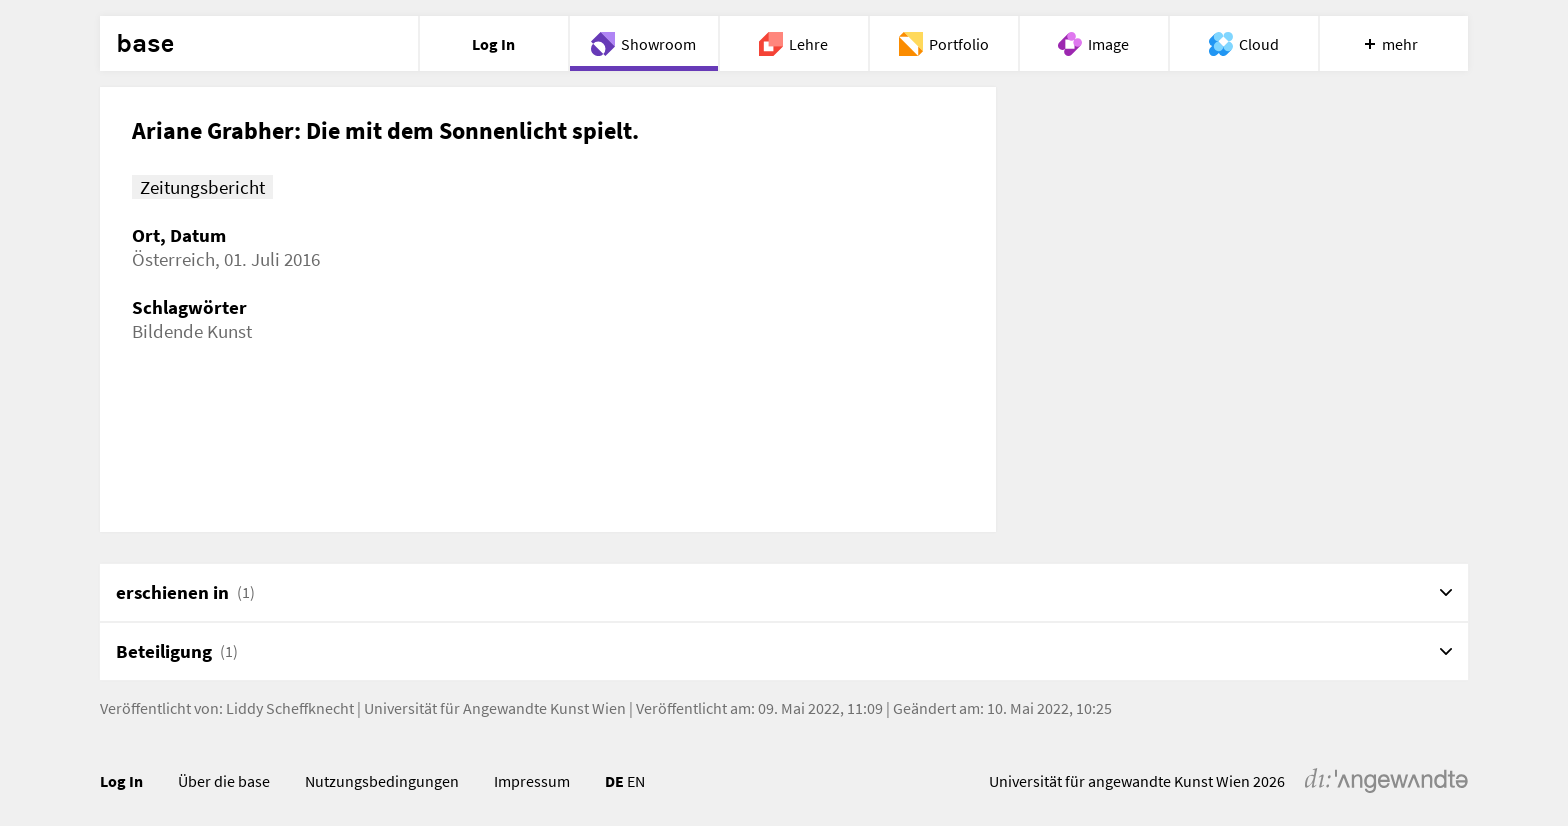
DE (614, 781)
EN (636, 781)
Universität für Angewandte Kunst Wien (495, 708)
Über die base (224, 781)
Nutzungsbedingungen (382, 781)
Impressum (532, 781)
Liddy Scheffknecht (290, 708)
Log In (121, 781)
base (145, 44)
